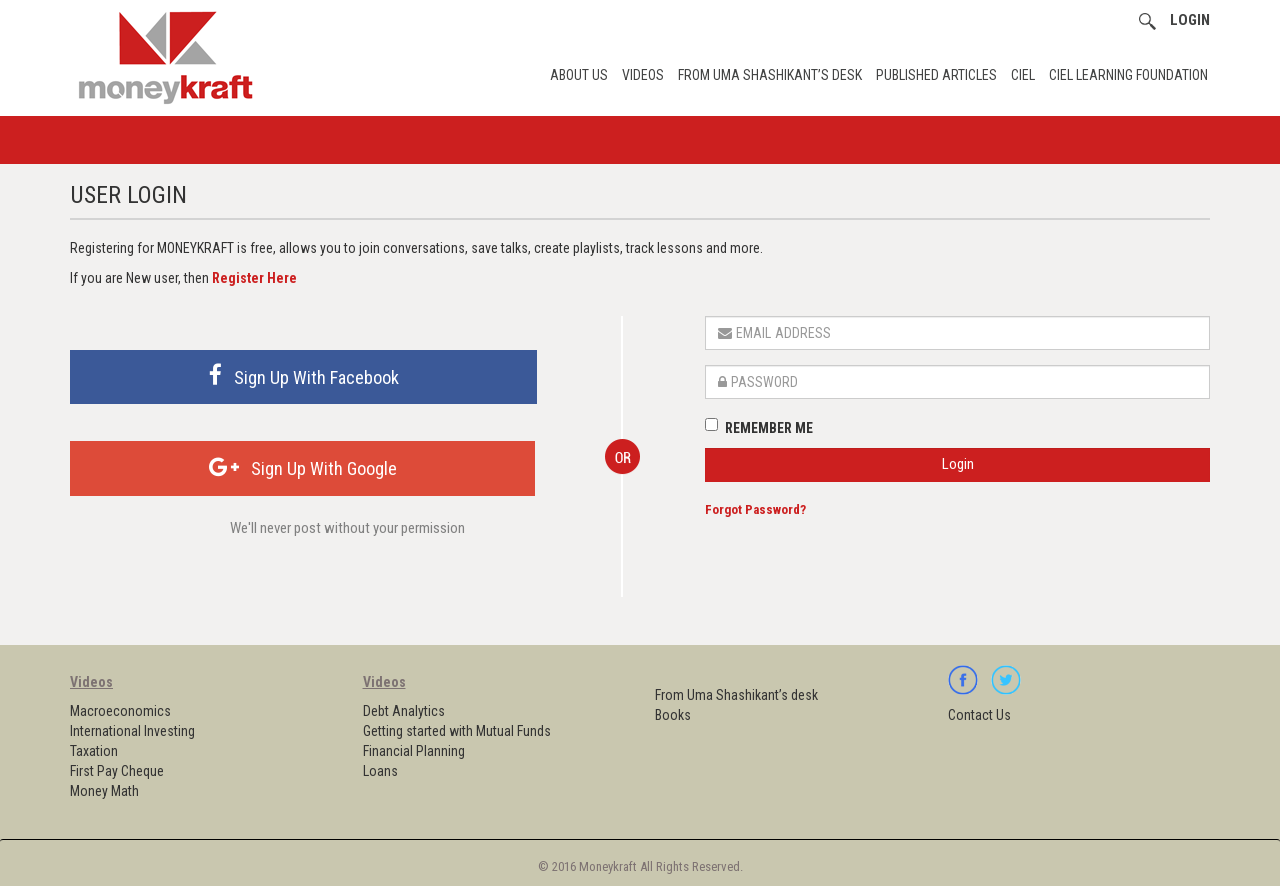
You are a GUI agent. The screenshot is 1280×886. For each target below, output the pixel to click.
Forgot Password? (755, 509)
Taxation (94, 751)
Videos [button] (643, 75)
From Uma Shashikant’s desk (770, 75)
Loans (380, 771)
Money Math (104, 791)
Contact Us (979, 715)
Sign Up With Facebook (304, 375)
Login (958, 464)
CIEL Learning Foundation (1128, 75)
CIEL (1023, 75)
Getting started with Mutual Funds (457, 731)
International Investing (132, 731)
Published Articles (936, 75)
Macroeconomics (120, 711)
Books (673, 715)
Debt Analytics (404, 711)
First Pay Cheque (117, 771)
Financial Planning (414, 751)
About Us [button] (579, 75)
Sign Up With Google (303, 467)
